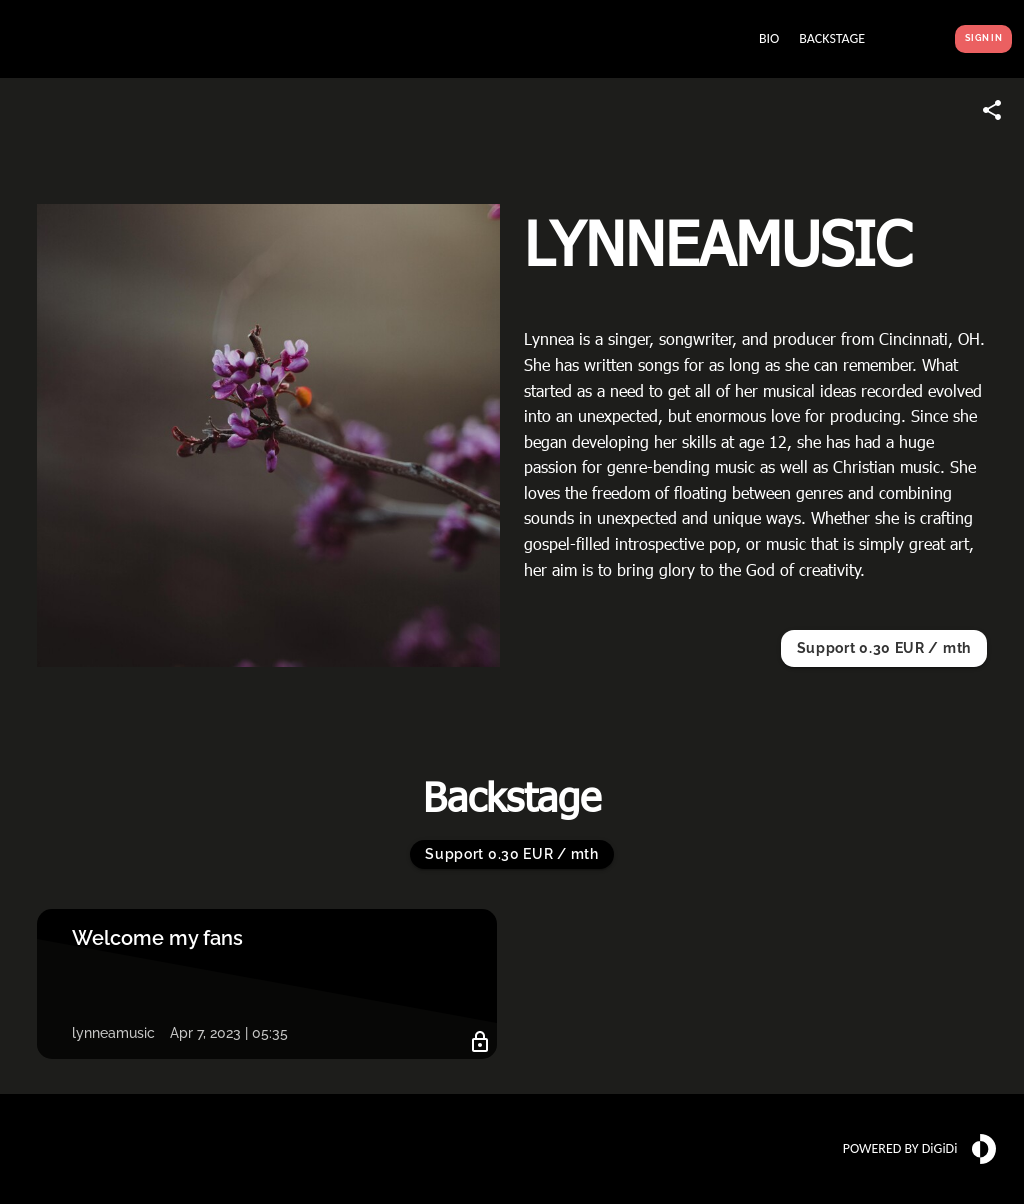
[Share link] (992, 110)
